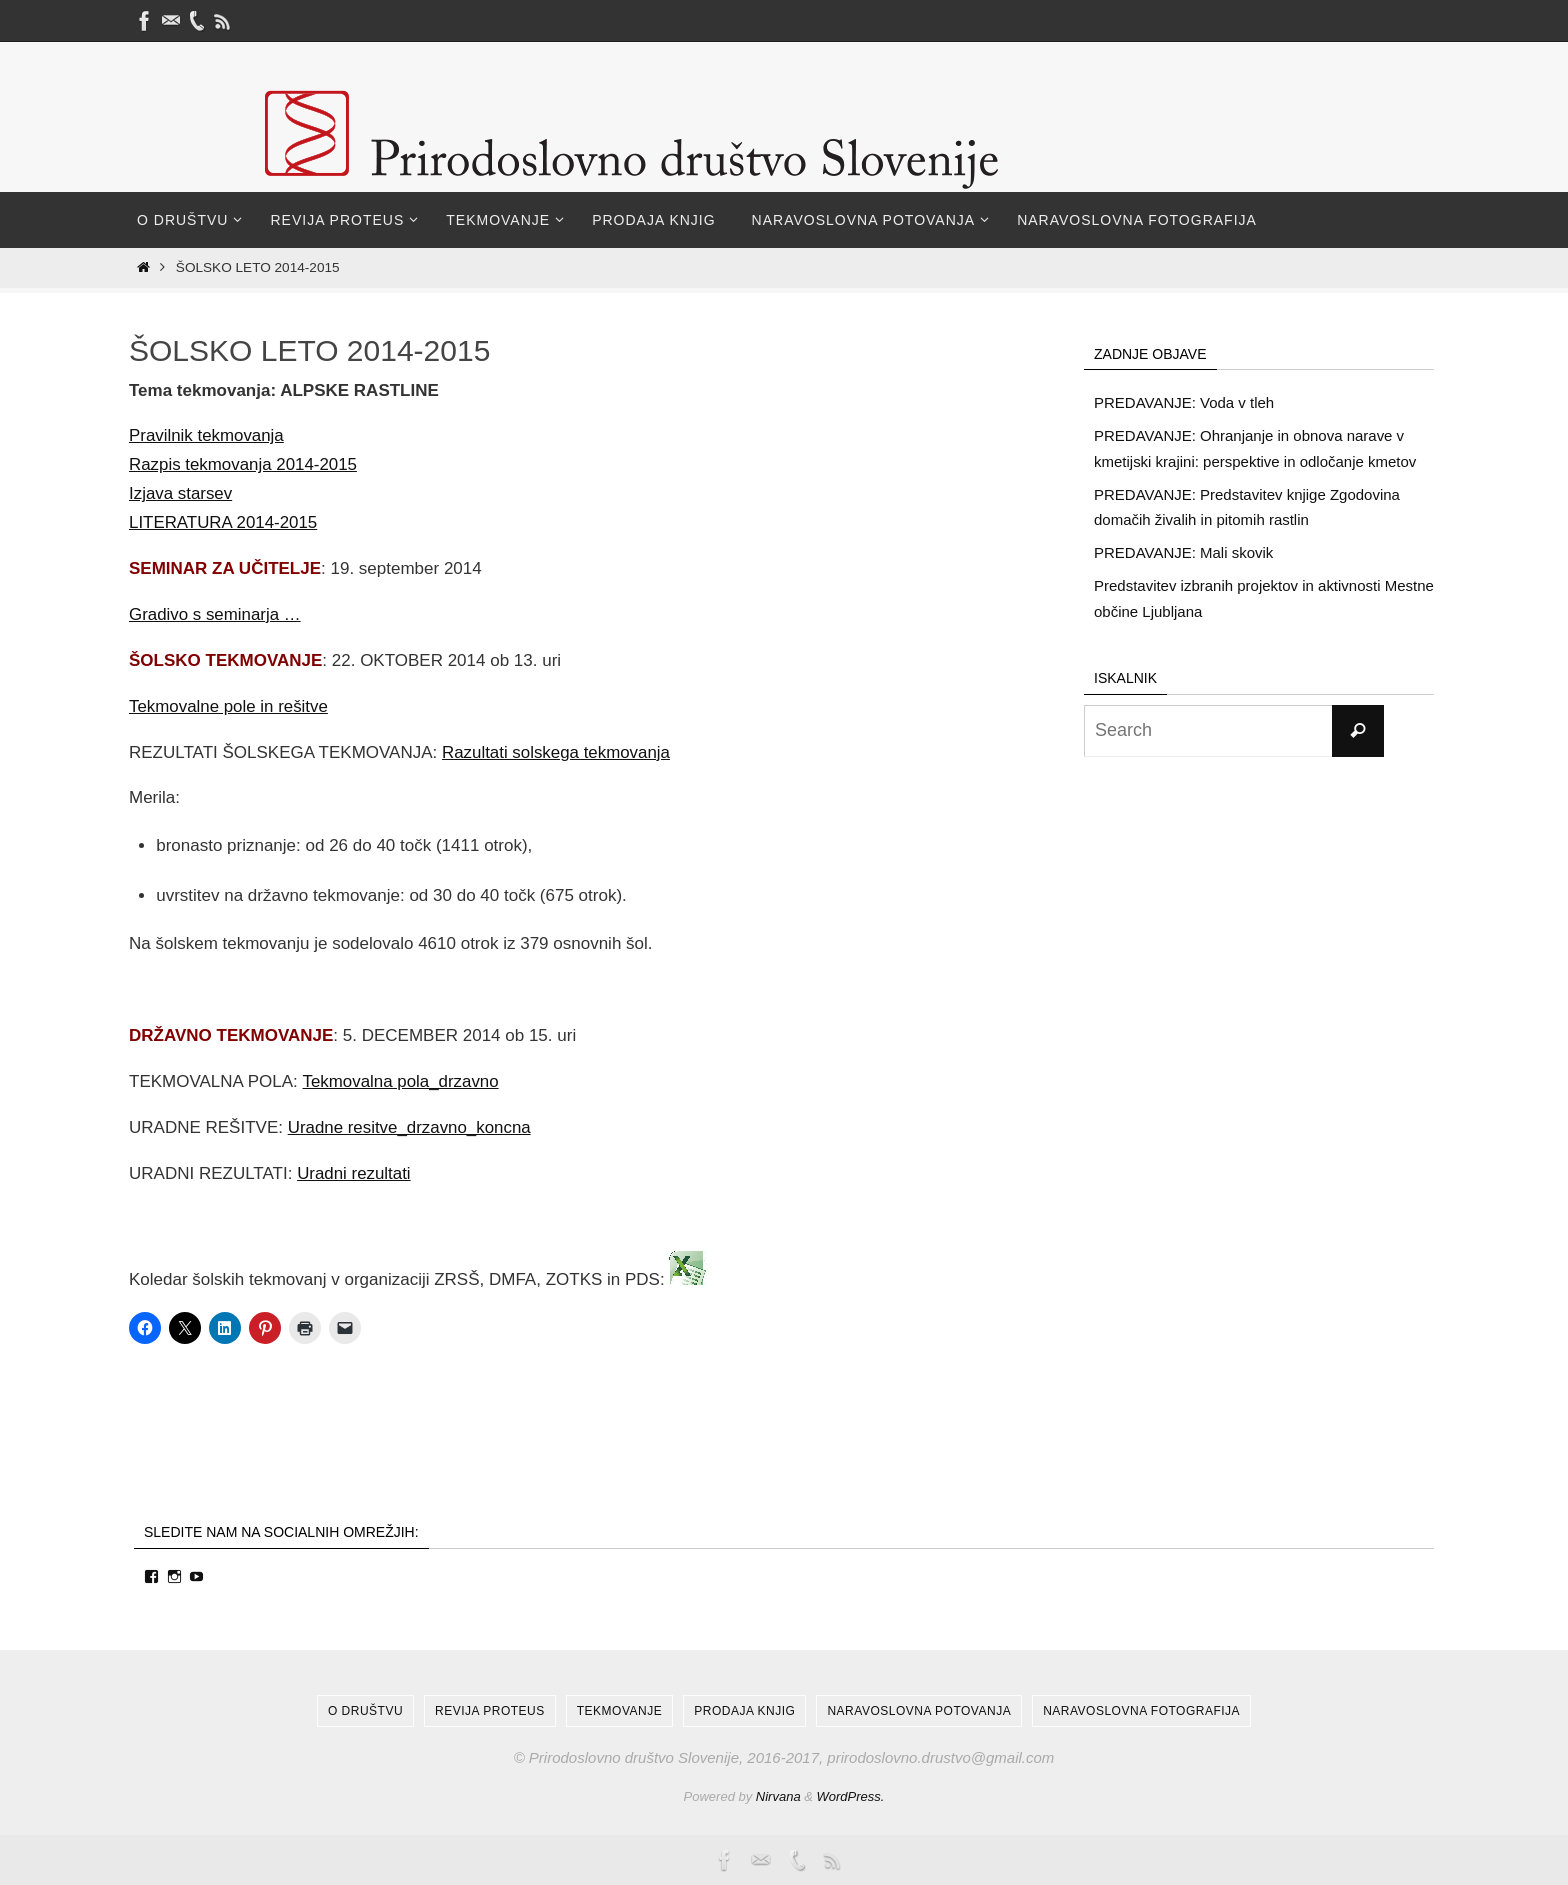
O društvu (365, 1711)
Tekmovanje (619, 1711)
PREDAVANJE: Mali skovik (1183, 552)
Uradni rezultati (354, 1173)
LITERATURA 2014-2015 (224, 522)
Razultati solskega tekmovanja (557, 752)
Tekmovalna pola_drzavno (401, 1081)
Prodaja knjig (744, 1711)
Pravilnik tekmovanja (207, 435)
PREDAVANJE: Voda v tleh (1184, 402)
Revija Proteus (490, 1711)
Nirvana (778, 1796)
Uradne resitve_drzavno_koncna (410, 1127)
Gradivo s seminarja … (215, 614)
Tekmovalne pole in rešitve (229, 706)
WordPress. (851, 1796)
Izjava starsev (181, 493)
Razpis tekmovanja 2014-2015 (244, 464)
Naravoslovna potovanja (919, 1711)
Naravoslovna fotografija (1141, 1711)
